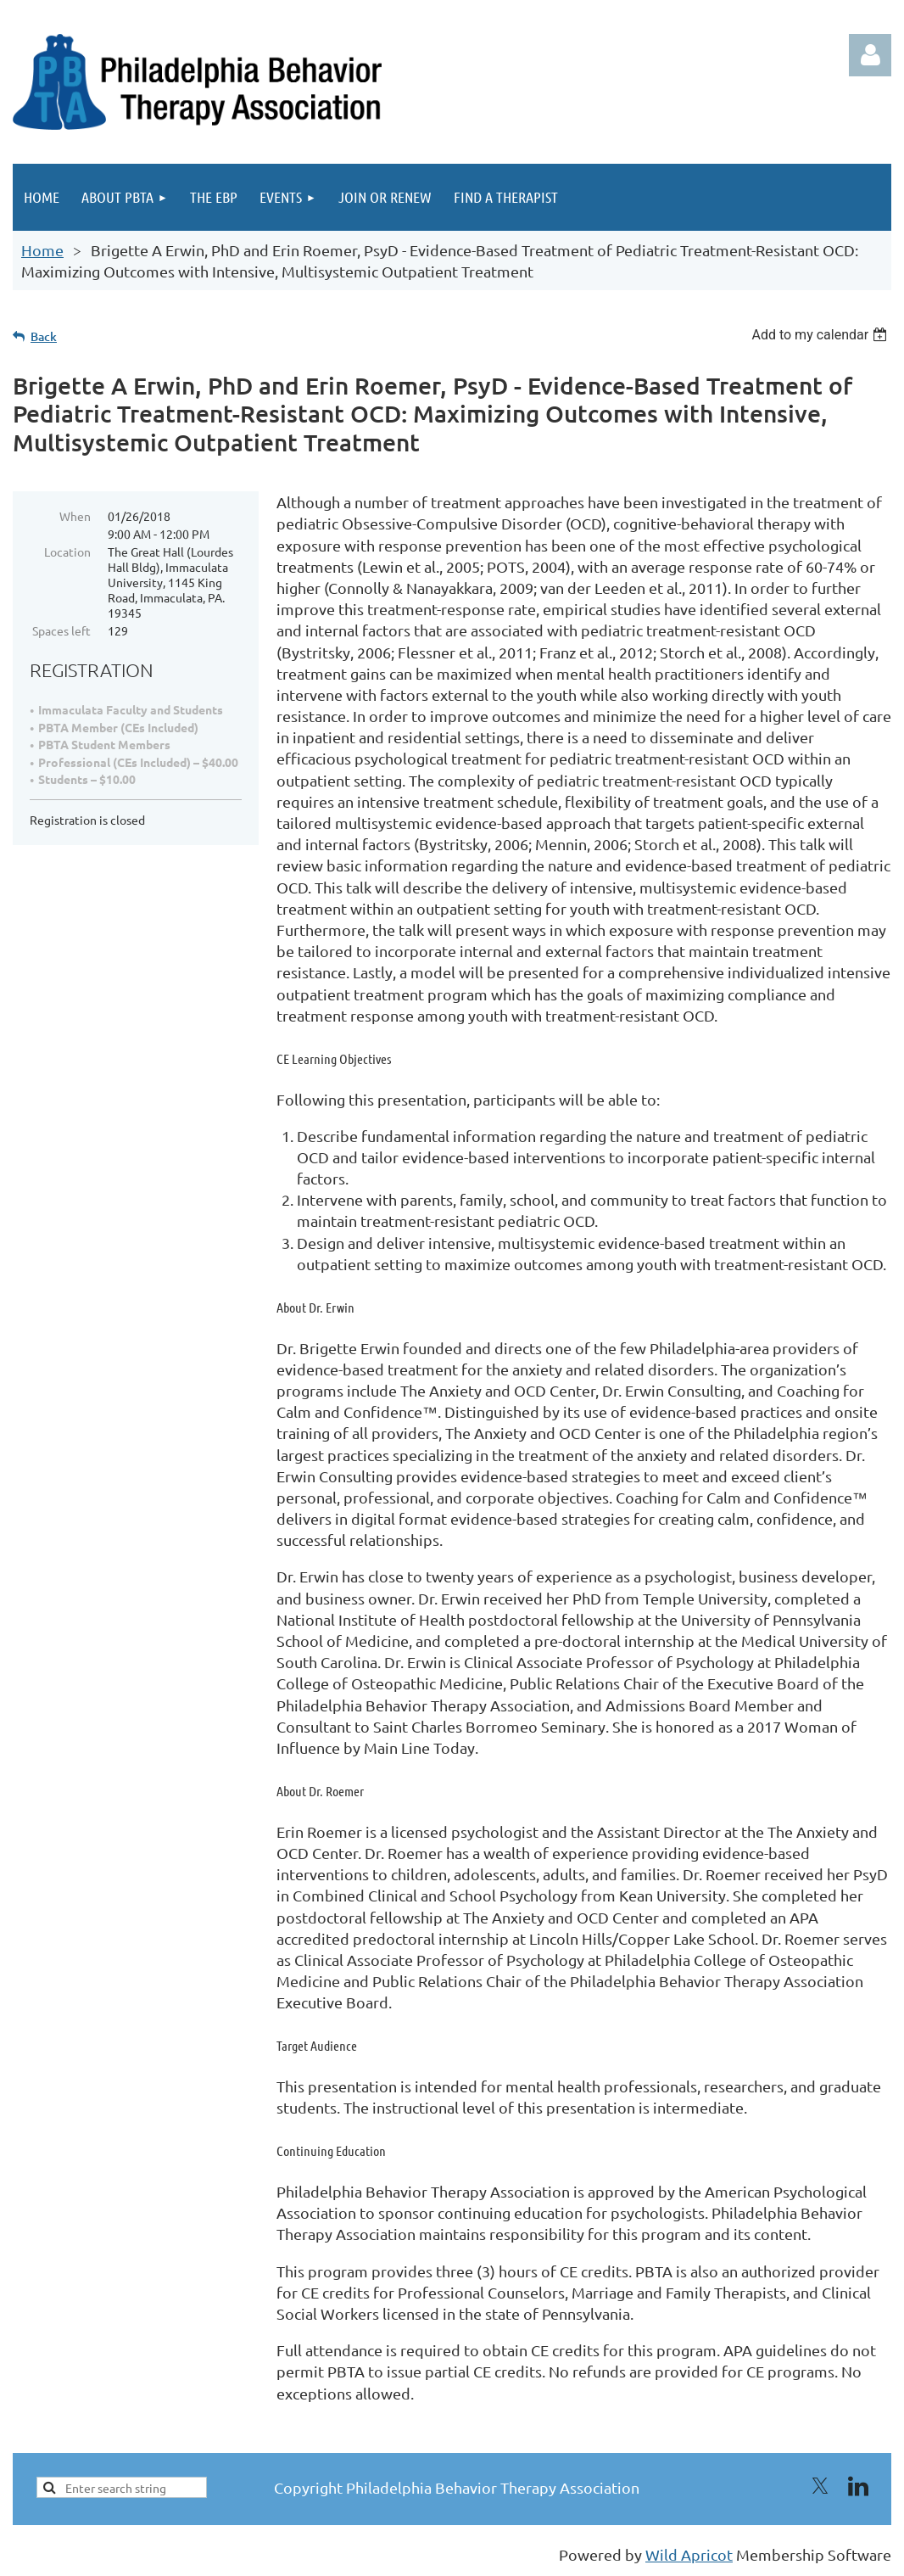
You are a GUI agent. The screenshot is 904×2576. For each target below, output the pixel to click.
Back (44, 336)
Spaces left (61, 630)
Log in (870, 55)
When (75, 516)
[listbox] (821, 334)
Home (42, 250)
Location (67, 551)
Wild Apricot (689, 2554)
